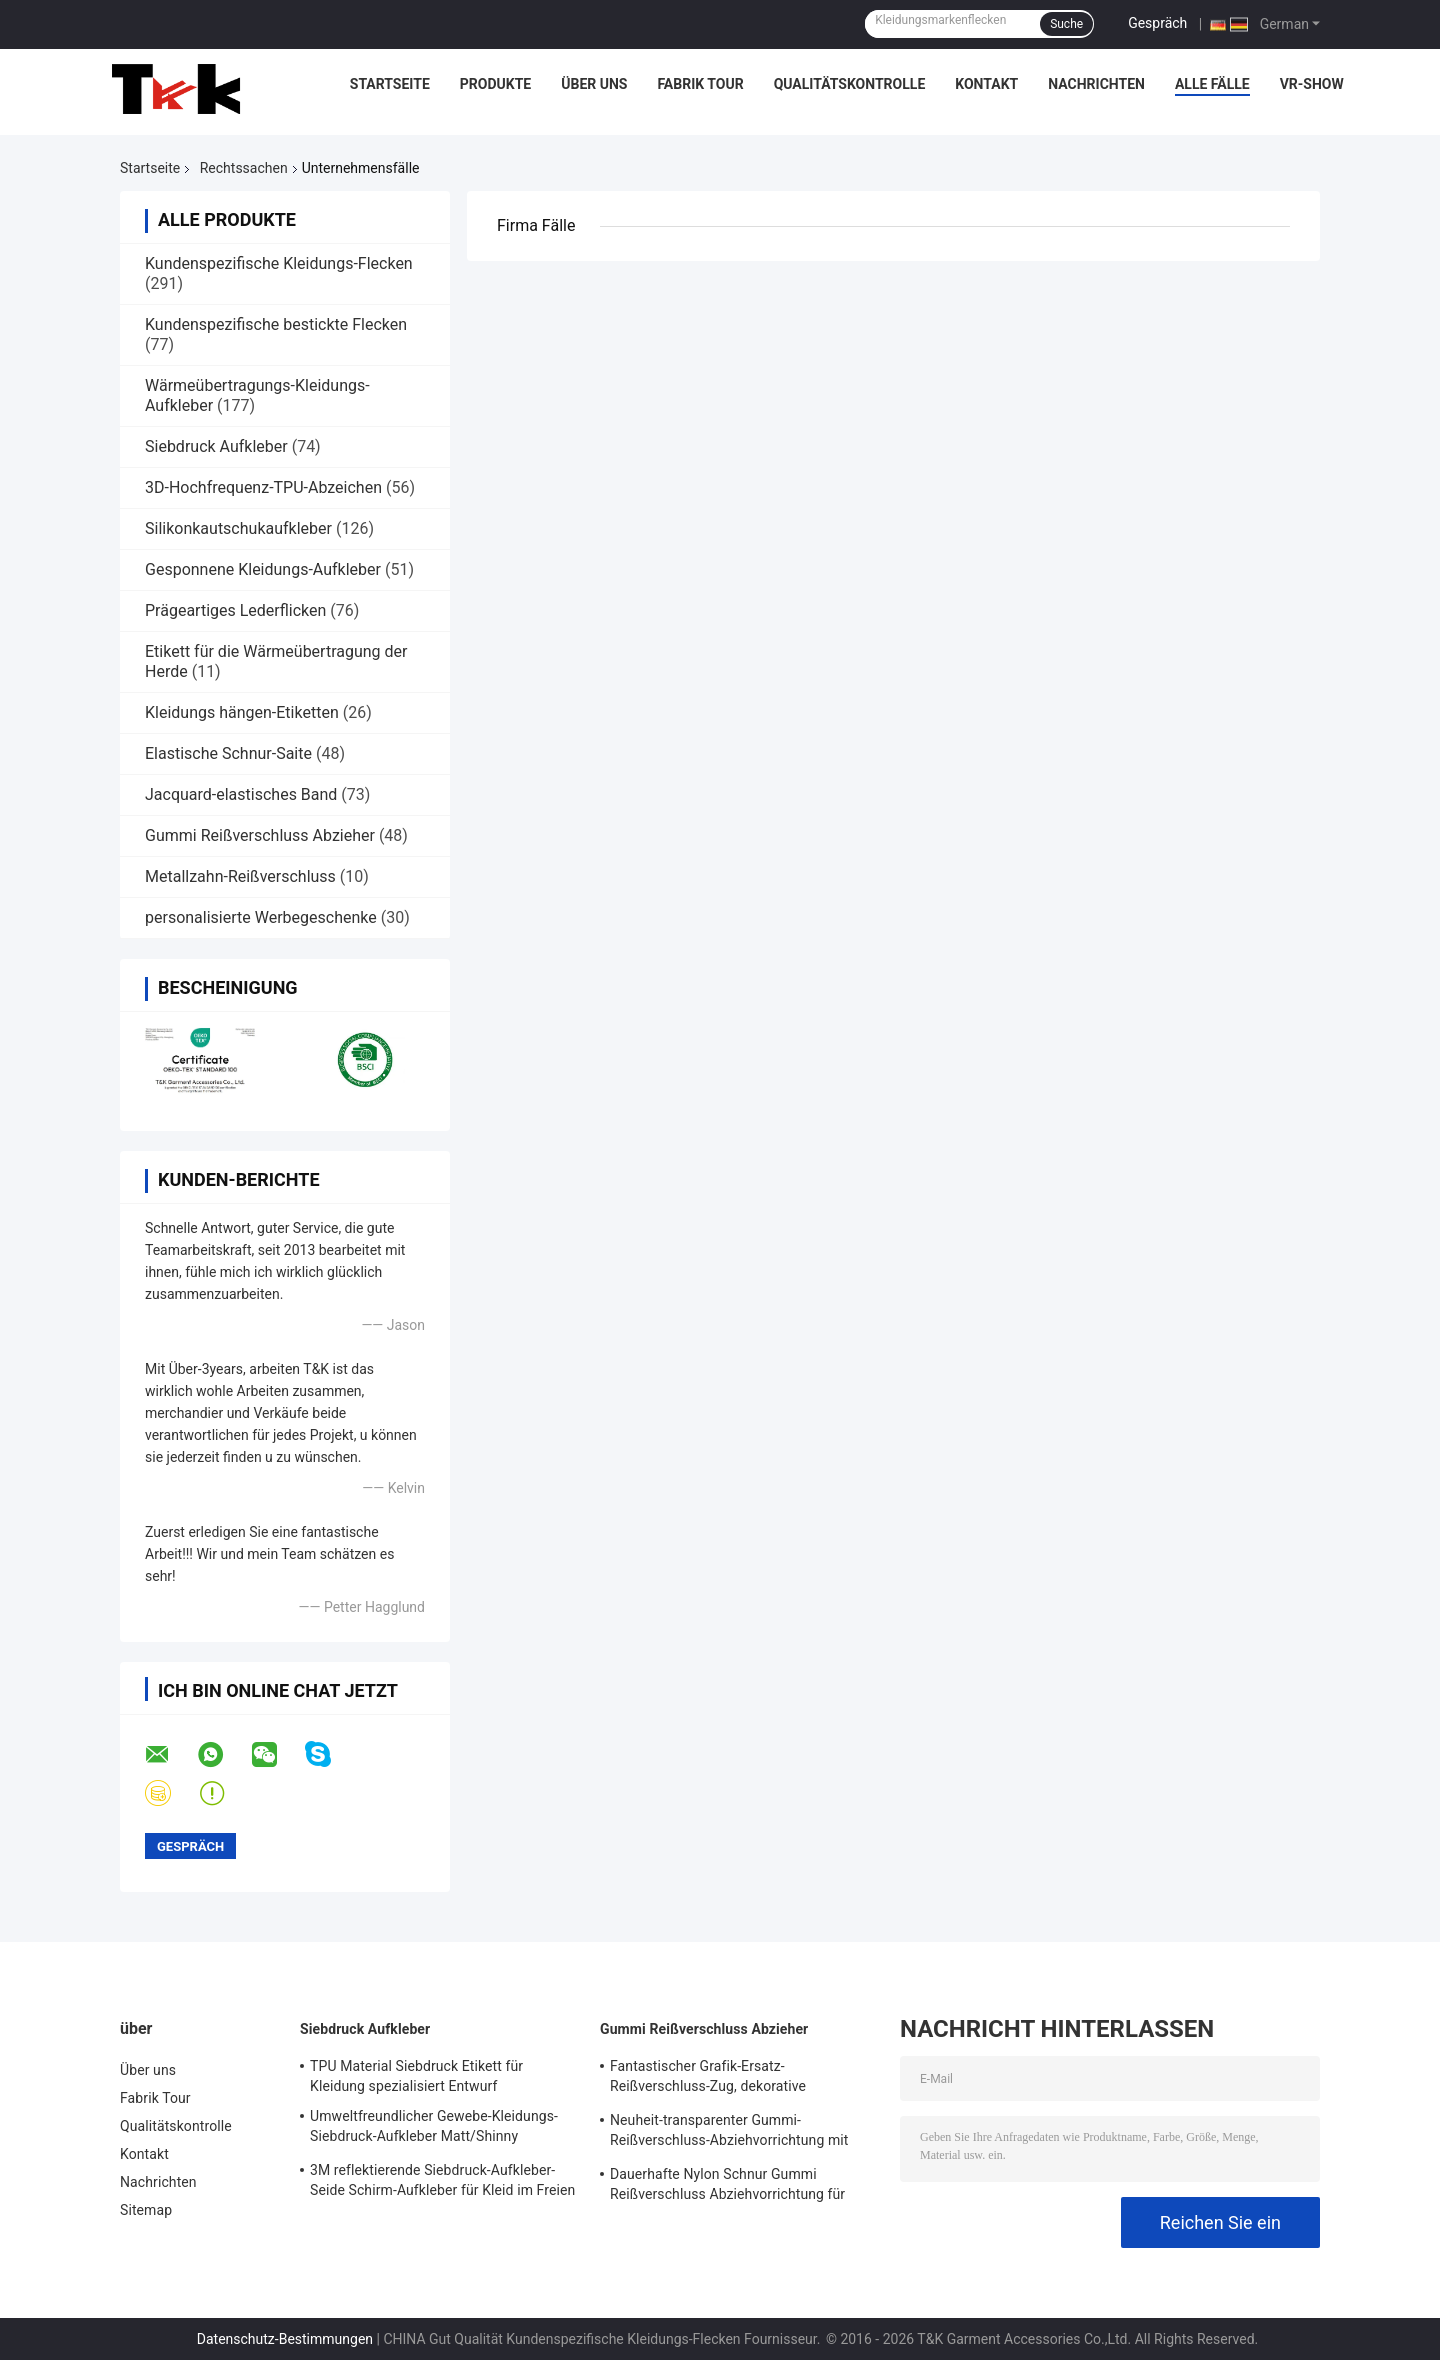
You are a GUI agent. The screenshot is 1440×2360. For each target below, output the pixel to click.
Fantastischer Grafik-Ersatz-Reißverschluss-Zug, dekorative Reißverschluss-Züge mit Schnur (711, 2079)
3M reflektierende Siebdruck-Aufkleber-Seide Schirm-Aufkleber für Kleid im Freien (442, 2180)
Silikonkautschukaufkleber (238, 528)
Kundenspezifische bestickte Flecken (276, 324)
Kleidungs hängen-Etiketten (242, 712)
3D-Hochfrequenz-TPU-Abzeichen (263, 487)
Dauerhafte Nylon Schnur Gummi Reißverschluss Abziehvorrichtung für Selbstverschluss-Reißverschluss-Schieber (743, 2187)
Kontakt (986, 84)
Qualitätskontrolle (850, 84)
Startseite (390, 84)
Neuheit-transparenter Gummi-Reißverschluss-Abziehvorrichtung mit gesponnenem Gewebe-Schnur (729, 2133)
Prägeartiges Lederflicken (235, 610)
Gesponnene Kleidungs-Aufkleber (263, 569)
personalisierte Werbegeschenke (261, 917)
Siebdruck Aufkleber (216, 446)
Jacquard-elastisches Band (241, 794)
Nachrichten (1096, 84)
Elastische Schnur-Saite (228, 753)
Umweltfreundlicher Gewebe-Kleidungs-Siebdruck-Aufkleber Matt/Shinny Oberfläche (434, 2129)
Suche (1066, 24)
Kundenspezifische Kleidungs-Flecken (279, 263)
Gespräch (1157, 23)
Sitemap (146, 2210)
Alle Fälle (1212, 84)
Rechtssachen (244, 168)
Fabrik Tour (700, 84)
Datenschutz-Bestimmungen (285, 2339)
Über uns (594, 84)
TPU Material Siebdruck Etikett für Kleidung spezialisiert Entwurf (416, 2076)
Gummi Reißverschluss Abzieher (260, 835)
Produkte (495, 84)
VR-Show (1312, 84)
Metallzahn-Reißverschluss (240, 876)
